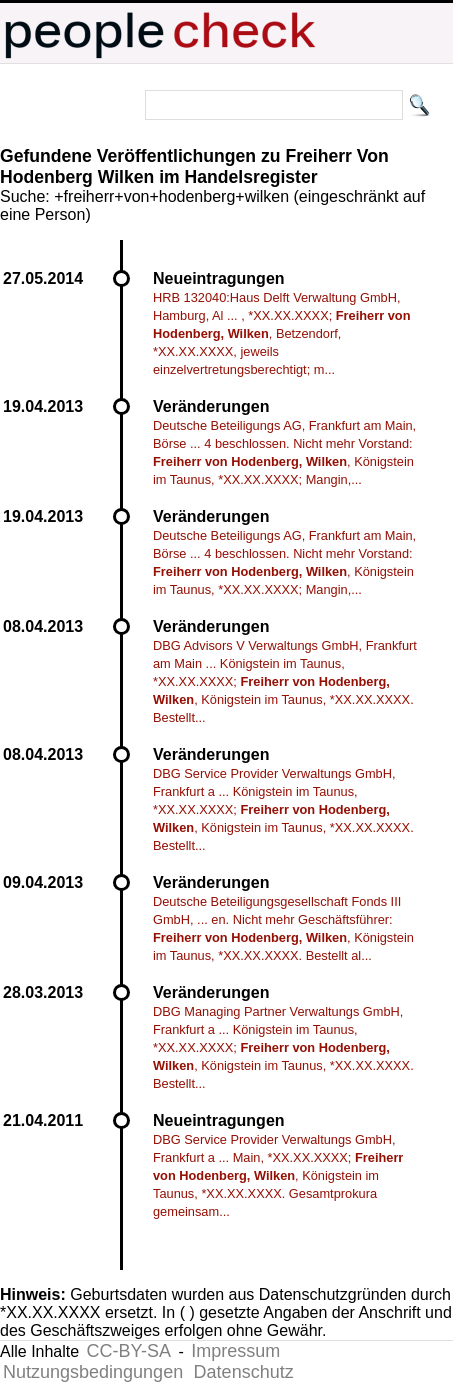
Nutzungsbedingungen (93, 1372)
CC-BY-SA (129, 1351)
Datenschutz (244, 1372)
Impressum (235, 1351)
